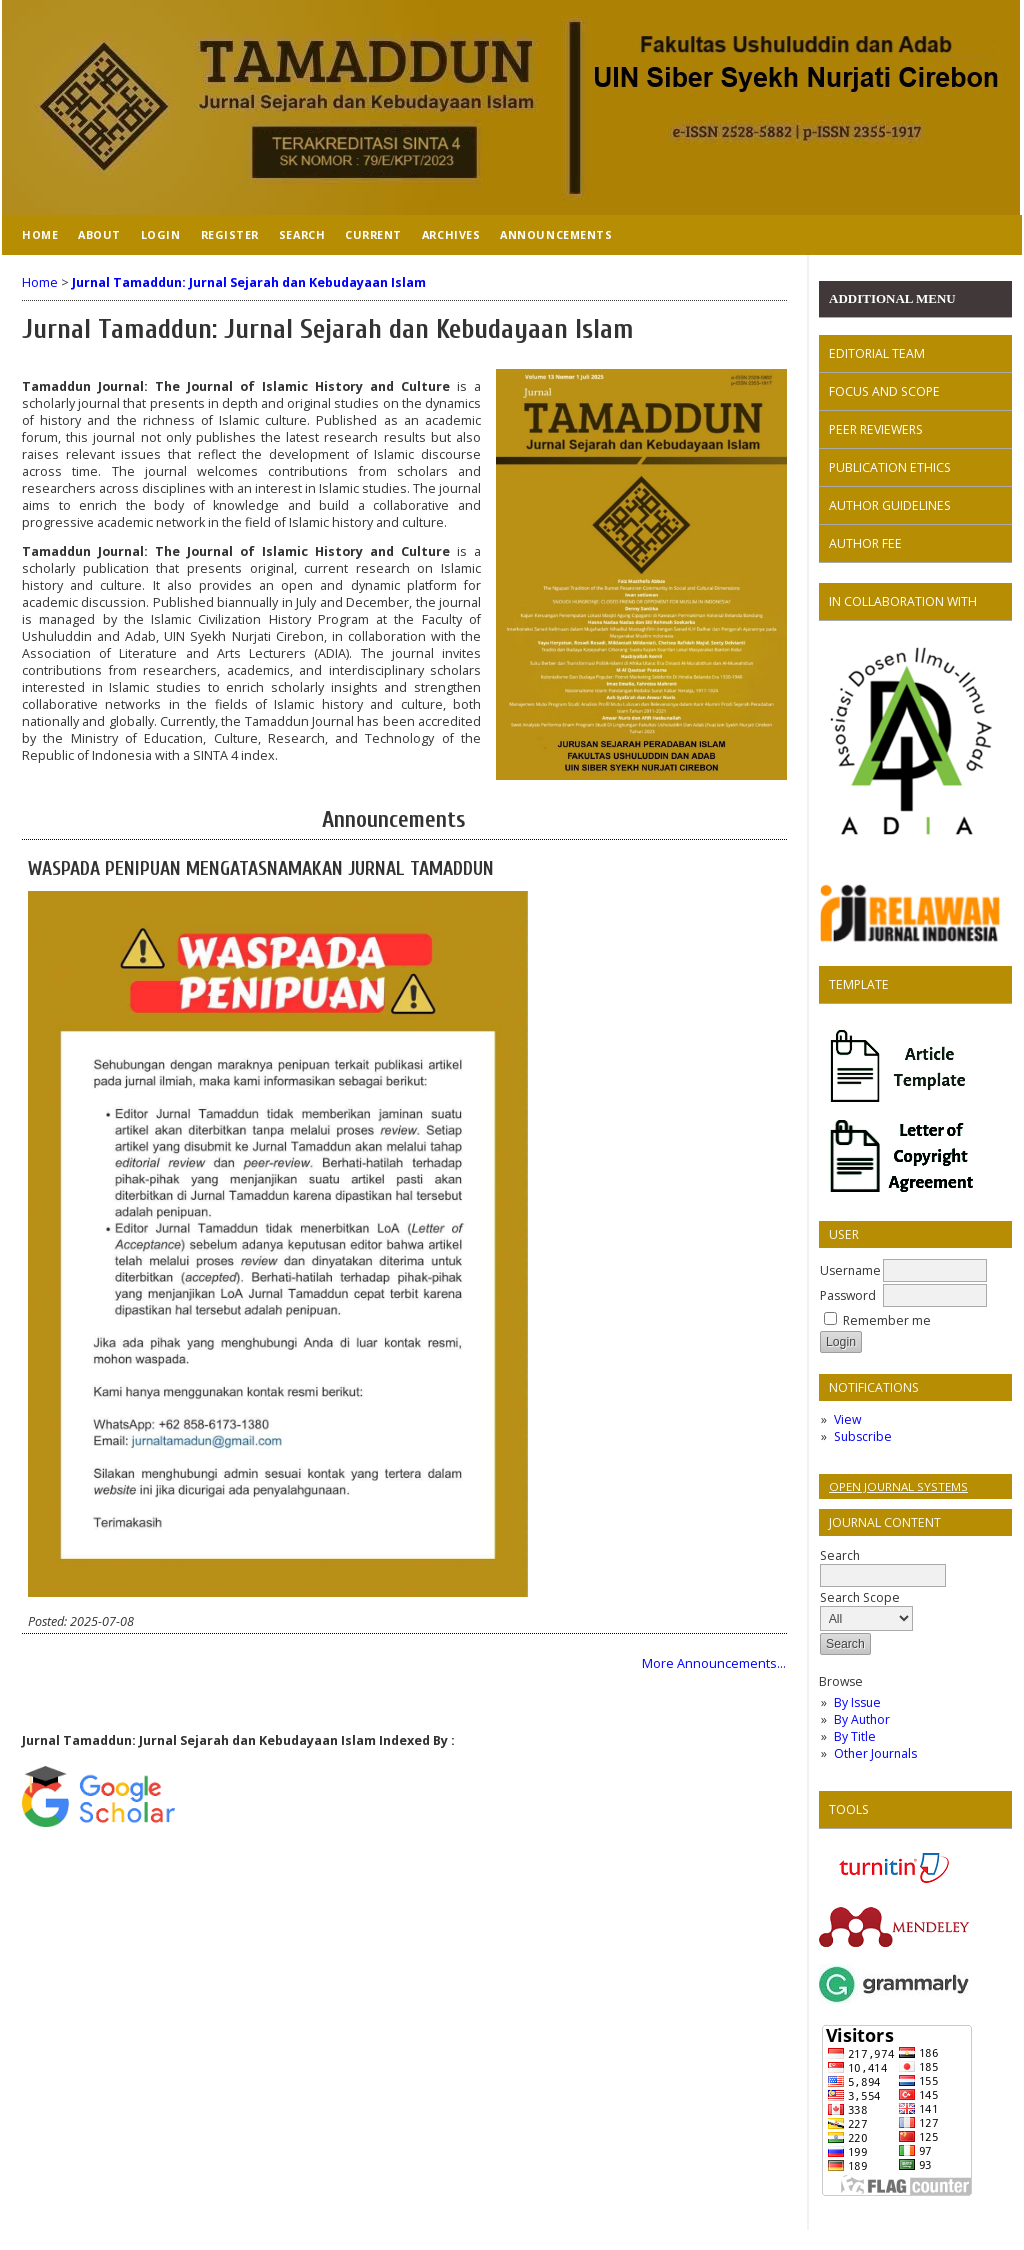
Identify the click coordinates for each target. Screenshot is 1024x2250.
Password (848, 1295)
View (847, 1419)
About (99, 234)
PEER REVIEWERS (876, 429)
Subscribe (863, 1436)
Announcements (556, 234)
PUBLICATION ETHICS (890, 467)
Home (40, 234)
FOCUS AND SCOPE (884, 391)
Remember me (887, 1320)
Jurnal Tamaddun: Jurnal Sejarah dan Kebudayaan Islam (249, 282)
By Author (862, 1719)
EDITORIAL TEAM (877, 353)
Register (230, 234)
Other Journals (875, 1753)
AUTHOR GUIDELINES (890, 505)
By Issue (857, 1702)
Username (850, 1270)
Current (373, 234)
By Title (855, 1736)
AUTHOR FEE (865, 543)
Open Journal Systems (898, 1486)
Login (161, 234)
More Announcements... (714, 1663)
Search (883, 1565)
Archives (451, 234)
